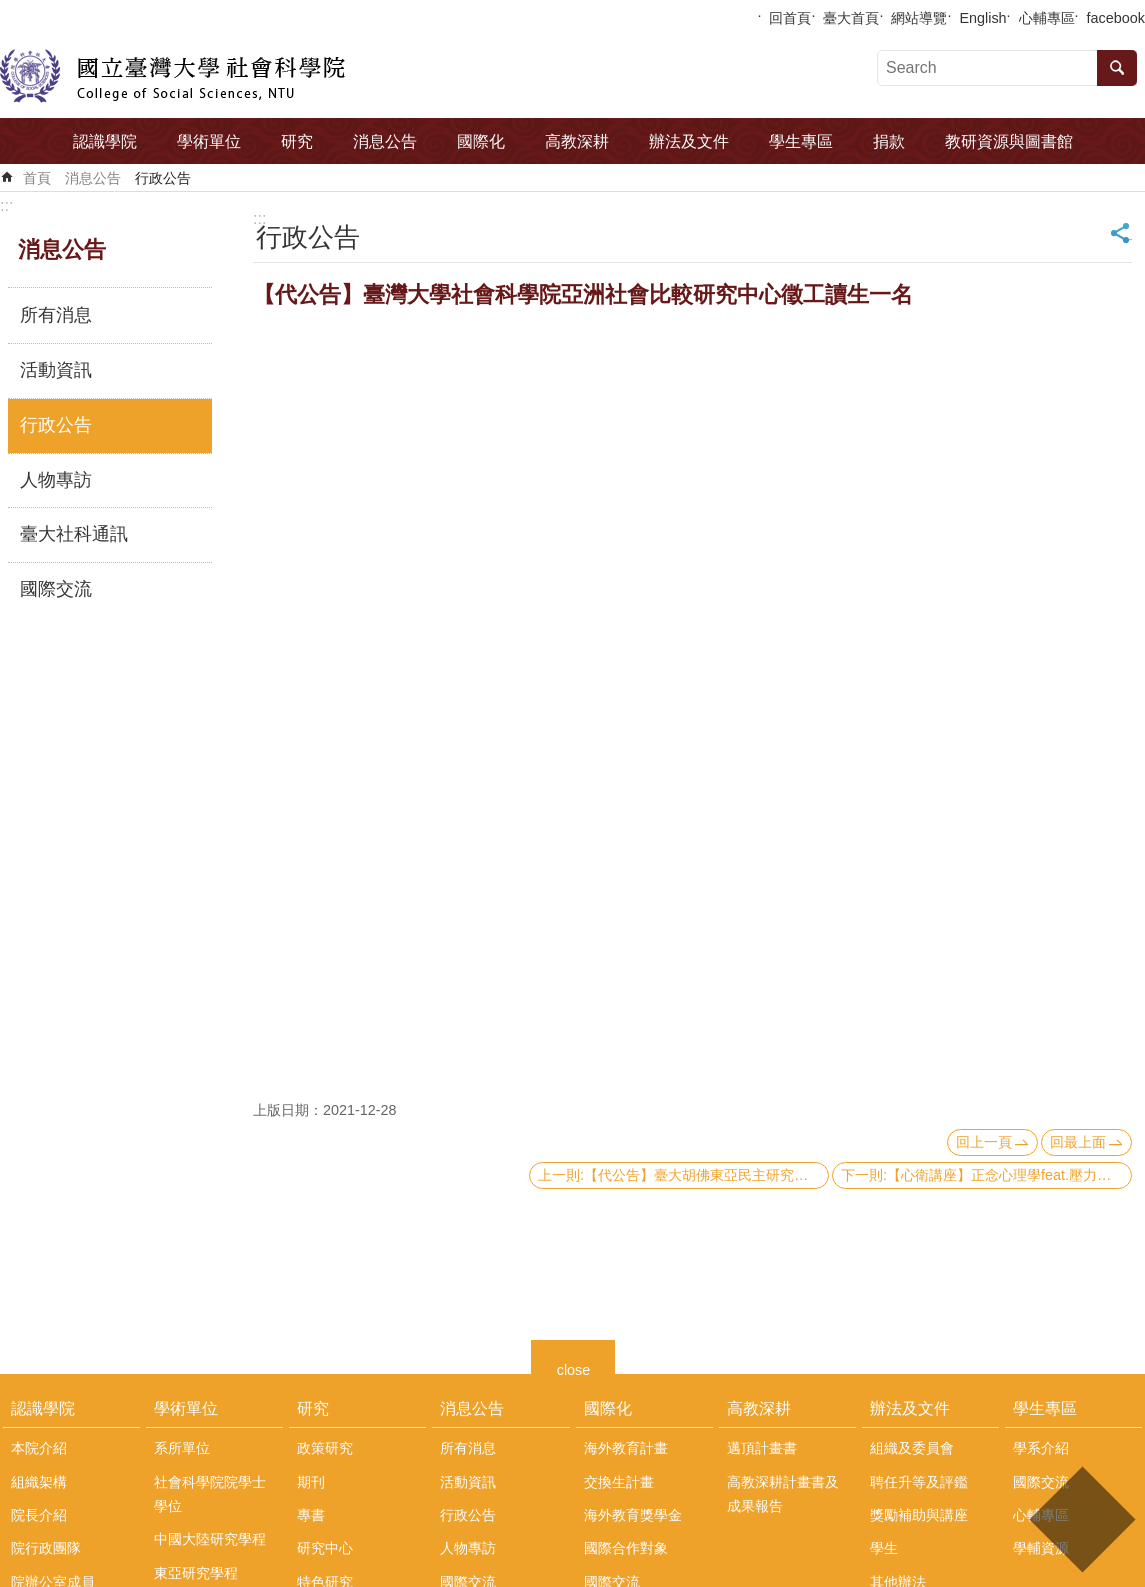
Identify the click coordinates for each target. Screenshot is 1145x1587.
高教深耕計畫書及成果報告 (783, 1494)
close (574, 1367)
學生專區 (801, 141)
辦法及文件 (689, 141)
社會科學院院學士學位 (210, 1494)
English (982, 18)
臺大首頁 (851, 18)
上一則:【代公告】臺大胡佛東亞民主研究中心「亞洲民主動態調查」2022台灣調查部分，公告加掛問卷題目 (683, 1175)
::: (6, 205)
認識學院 (105, 141)
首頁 (37, 178)
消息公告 (385, 141)
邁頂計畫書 (762, 1448)
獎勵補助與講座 (919, 1515)
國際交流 (56, 589)
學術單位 (209, 141)
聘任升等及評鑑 (919, 1482)
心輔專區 (1047, 18)
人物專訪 (56, 480)
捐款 (889, 141)
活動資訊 (56, 370)
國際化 (481, 141)
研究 (297, 141)
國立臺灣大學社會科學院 (172, 76)
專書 (311, 1515)
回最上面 (1078, 1142)
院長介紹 (39, 1515)
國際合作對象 (626, 1548)
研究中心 (325, 1548)
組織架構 (39, 1482)
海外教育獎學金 (633, 1515)
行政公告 (163, 178)
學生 (884, 1548)
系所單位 (182, 1448)
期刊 (311, 1482)
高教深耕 (577, 141)
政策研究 (325, 1448)
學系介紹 (1041, 1448)
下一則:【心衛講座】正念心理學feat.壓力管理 (983, 1175)
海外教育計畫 (626, 1448)
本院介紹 (39, 1448)
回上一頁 (984, 1142)
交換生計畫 (619, 1482)
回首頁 (790, 18)
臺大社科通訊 (74, 534)
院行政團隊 (46, 1548)
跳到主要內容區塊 (10, 10)
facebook (1116, 18)
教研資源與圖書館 (1009, 141)
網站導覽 (919, 18)
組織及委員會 (912, 1448)
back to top (1081, 1519)
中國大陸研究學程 (210, 1539)
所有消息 (56, 315)
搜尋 (1117, 68)
